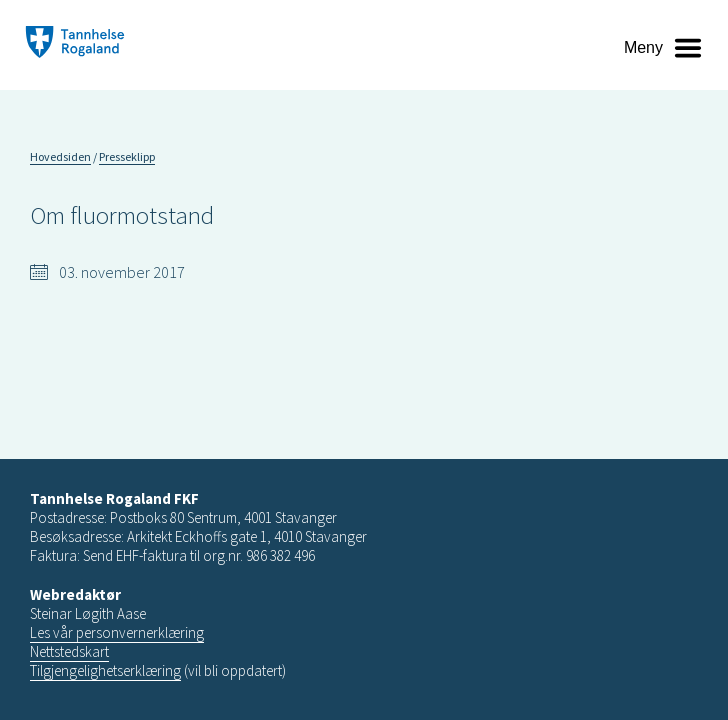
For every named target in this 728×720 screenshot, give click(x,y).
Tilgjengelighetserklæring (105, 670)
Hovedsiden (60, 156)
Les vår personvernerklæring (117, 632)
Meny (643, 47)
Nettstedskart (69, 651)
